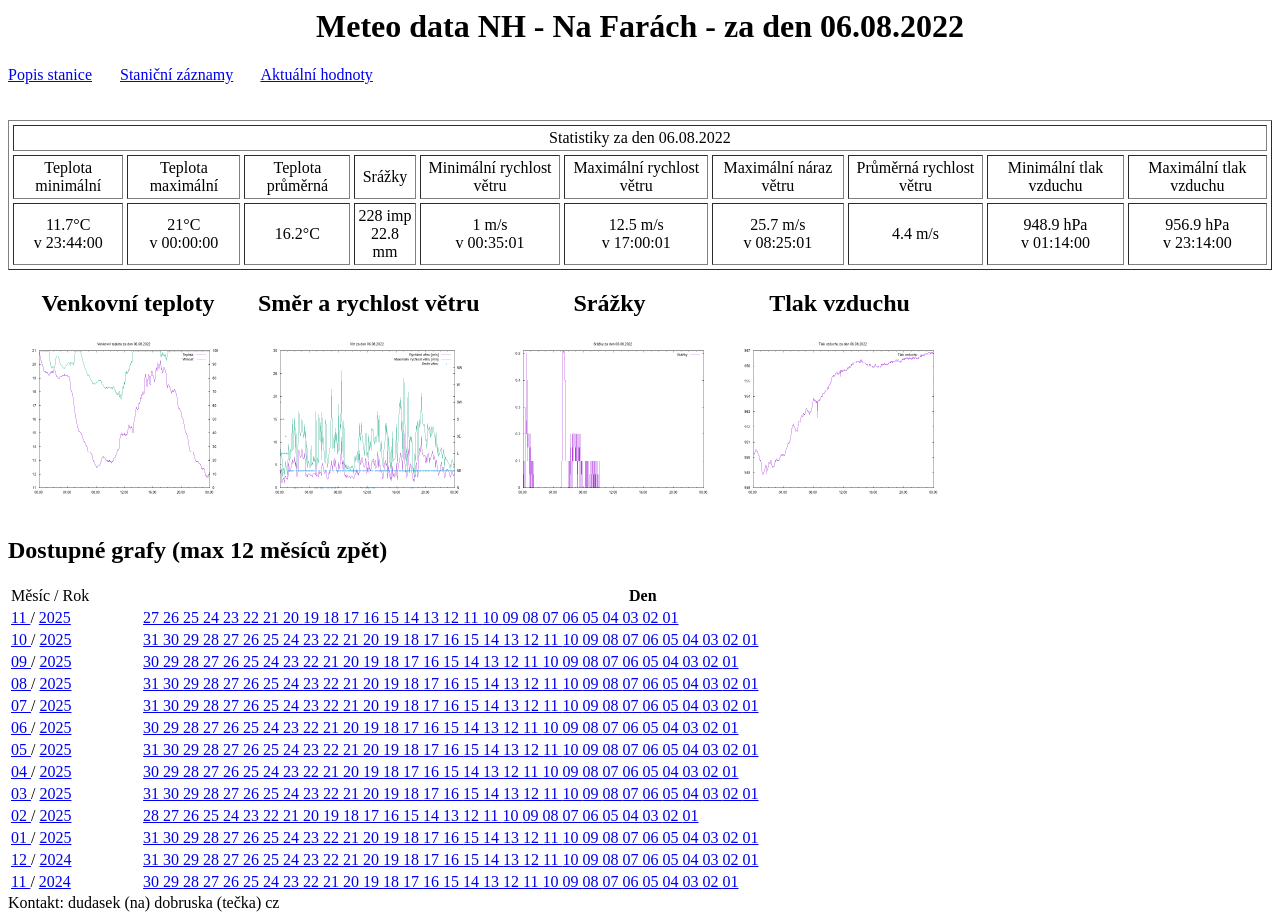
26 (173, 617)
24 (213, 617)
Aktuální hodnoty (316, 74)
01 (671, 617)
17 (353, 617)
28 (213, 639)
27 (153, 617)
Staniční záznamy (176, 74)
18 (333, 617)
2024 (55, 859)
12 (453, 617)
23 (233, 617)
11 (20, 617)
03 (633, 617)
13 (433, 617)
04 (613, 617)
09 (513, 617)
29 (193, 639)
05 (593, 617)
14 (413, 617)
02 (653, 617)
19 (313, 617)
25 (193, 617)
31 (153, 639)
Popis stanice (50, 74)
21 (273, 617)
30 (173, 639)
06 (573, 617)
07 (553, 617)
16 (373, 617)
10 (493, 617)
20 (293, 617)
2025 (55, 617)
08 (533, 617)
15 (393, 617)
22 (253, 617)
